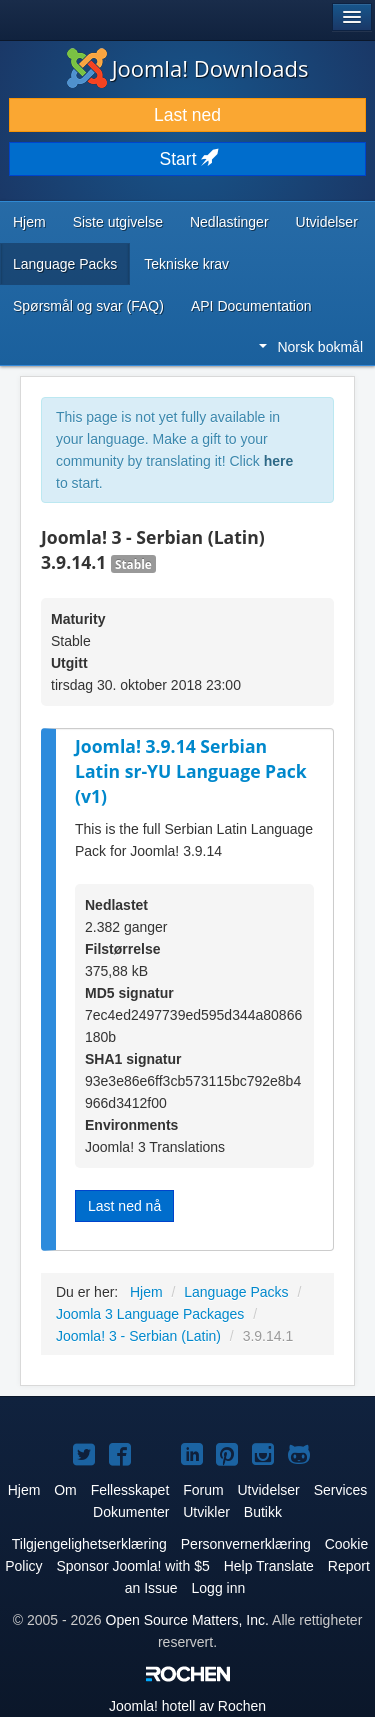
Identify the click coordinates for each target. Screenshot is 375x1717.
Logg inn (219, 1588)
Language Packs (65, 264)
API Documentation (251, 306)
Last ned (187, 115)
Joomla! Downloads (188, 68)
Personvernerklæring (246, 1544)
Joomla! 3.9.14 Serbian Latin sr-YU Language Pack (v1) (191, 770)
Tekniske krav (186, 264)
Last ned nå (124, 1206)
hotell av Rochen (187, 1706)
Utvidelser (327, 222)
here (279, 461)
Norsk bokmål (311, 347)
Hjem (29, 222)
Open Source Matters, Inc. (187, 1620)
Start (188, 159)
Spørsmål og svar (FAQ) (88, 306)
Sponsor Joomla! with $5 (132, 1566)
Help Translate (269, 1566)
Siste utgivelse (118, 222)
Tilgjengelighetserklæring (89, 1544)
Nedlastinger (229, 222)
